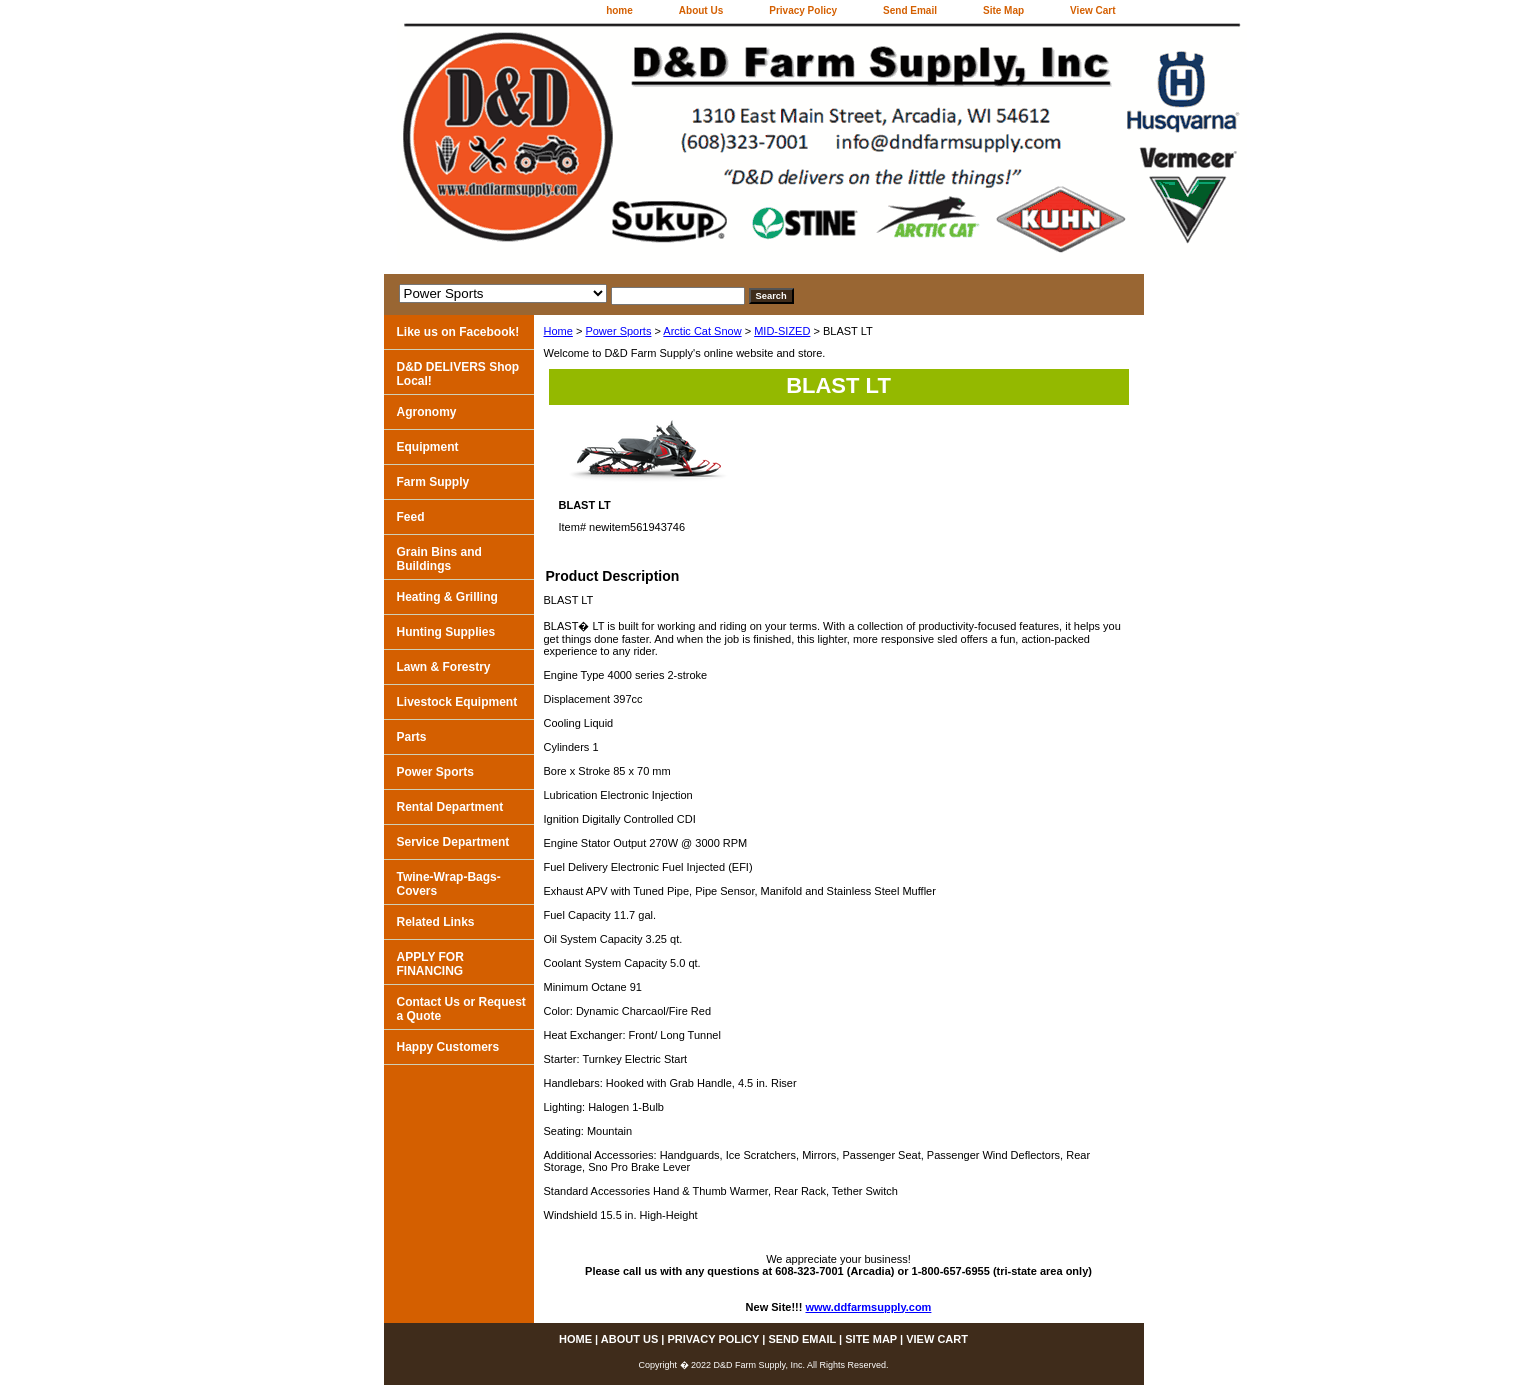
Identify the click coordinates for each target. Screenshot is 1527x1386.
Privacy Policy (803, 10)
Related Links (436, 922)
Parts (412, 737)
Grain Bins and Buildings (439, 559)
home (619, 10)
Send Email (910, 10)
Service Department (453, 842)
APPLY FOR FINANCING (430, 964)
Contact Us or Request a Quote (461, 1009)
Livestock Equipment (457, 702)
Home (558, 331)
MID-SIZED (782, 331)
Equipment (428, 447)
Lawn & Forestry (444, 667)
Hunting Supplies (446, 632)
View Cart (1092, 10)
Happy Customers (448, 1047)
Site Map (1003, 10)
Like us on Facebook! (458, 332)
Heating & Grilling (447, 597)
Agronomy (427, 412)
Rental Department (450, 807)
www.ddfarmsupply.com (869, 1307)
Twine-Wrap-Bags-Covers (449, 884)
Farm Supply (433, 482)
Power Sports (618, 331)
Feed (411, 517)
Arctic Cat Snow (702, 331)
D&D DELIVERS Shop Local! (458, 374)
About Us (701, 10)
